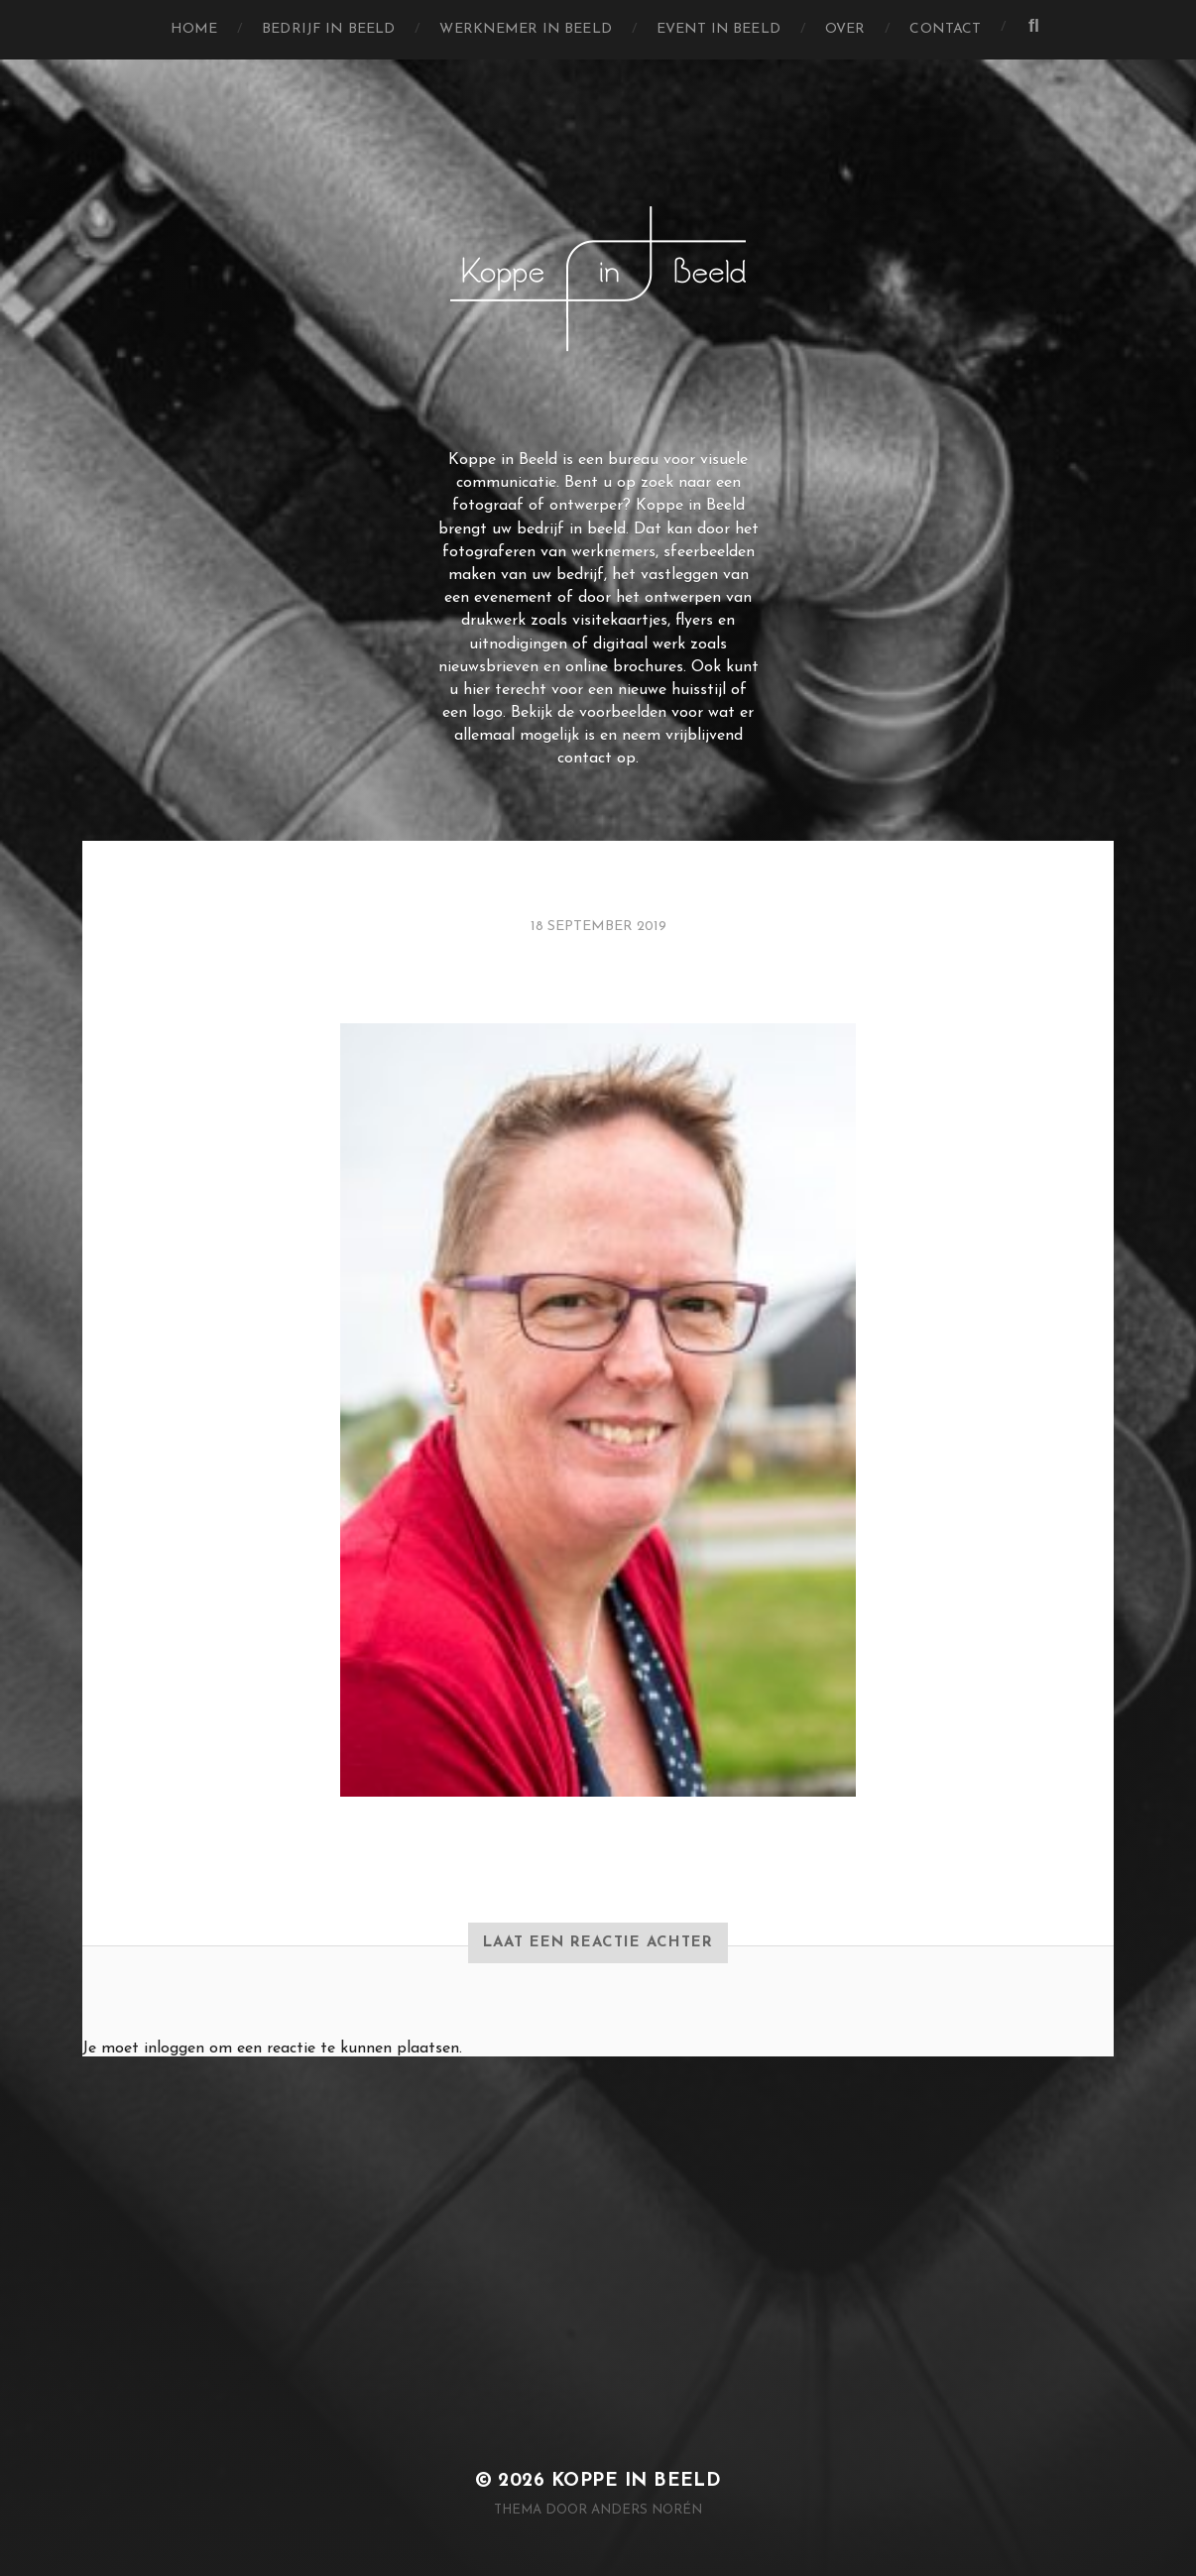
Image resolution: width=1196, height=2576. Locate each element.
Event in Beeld (718, 29)
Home (194, 29)
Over (845, 29)
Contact (945, 29)
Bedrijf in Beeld (328, 29)
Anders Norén (646, 2510)
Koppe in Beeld (636, 2481)
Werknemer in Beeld (525, 29)
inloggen (174, 2048)
